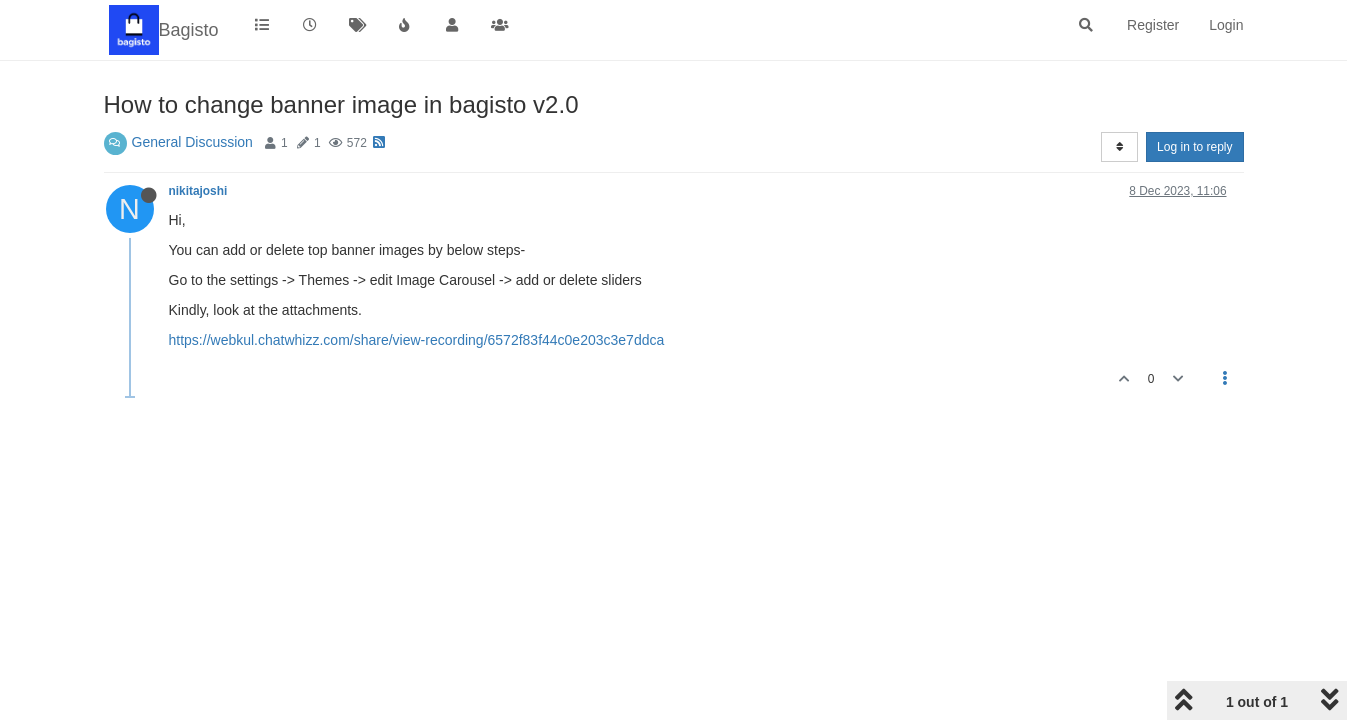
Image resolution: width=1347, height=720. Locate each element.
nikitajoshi (198, 191)
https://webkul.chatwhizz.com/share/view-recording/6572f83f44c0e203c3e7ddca (417, 340)
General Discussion (192, 142)
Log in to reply (1194, 147)
